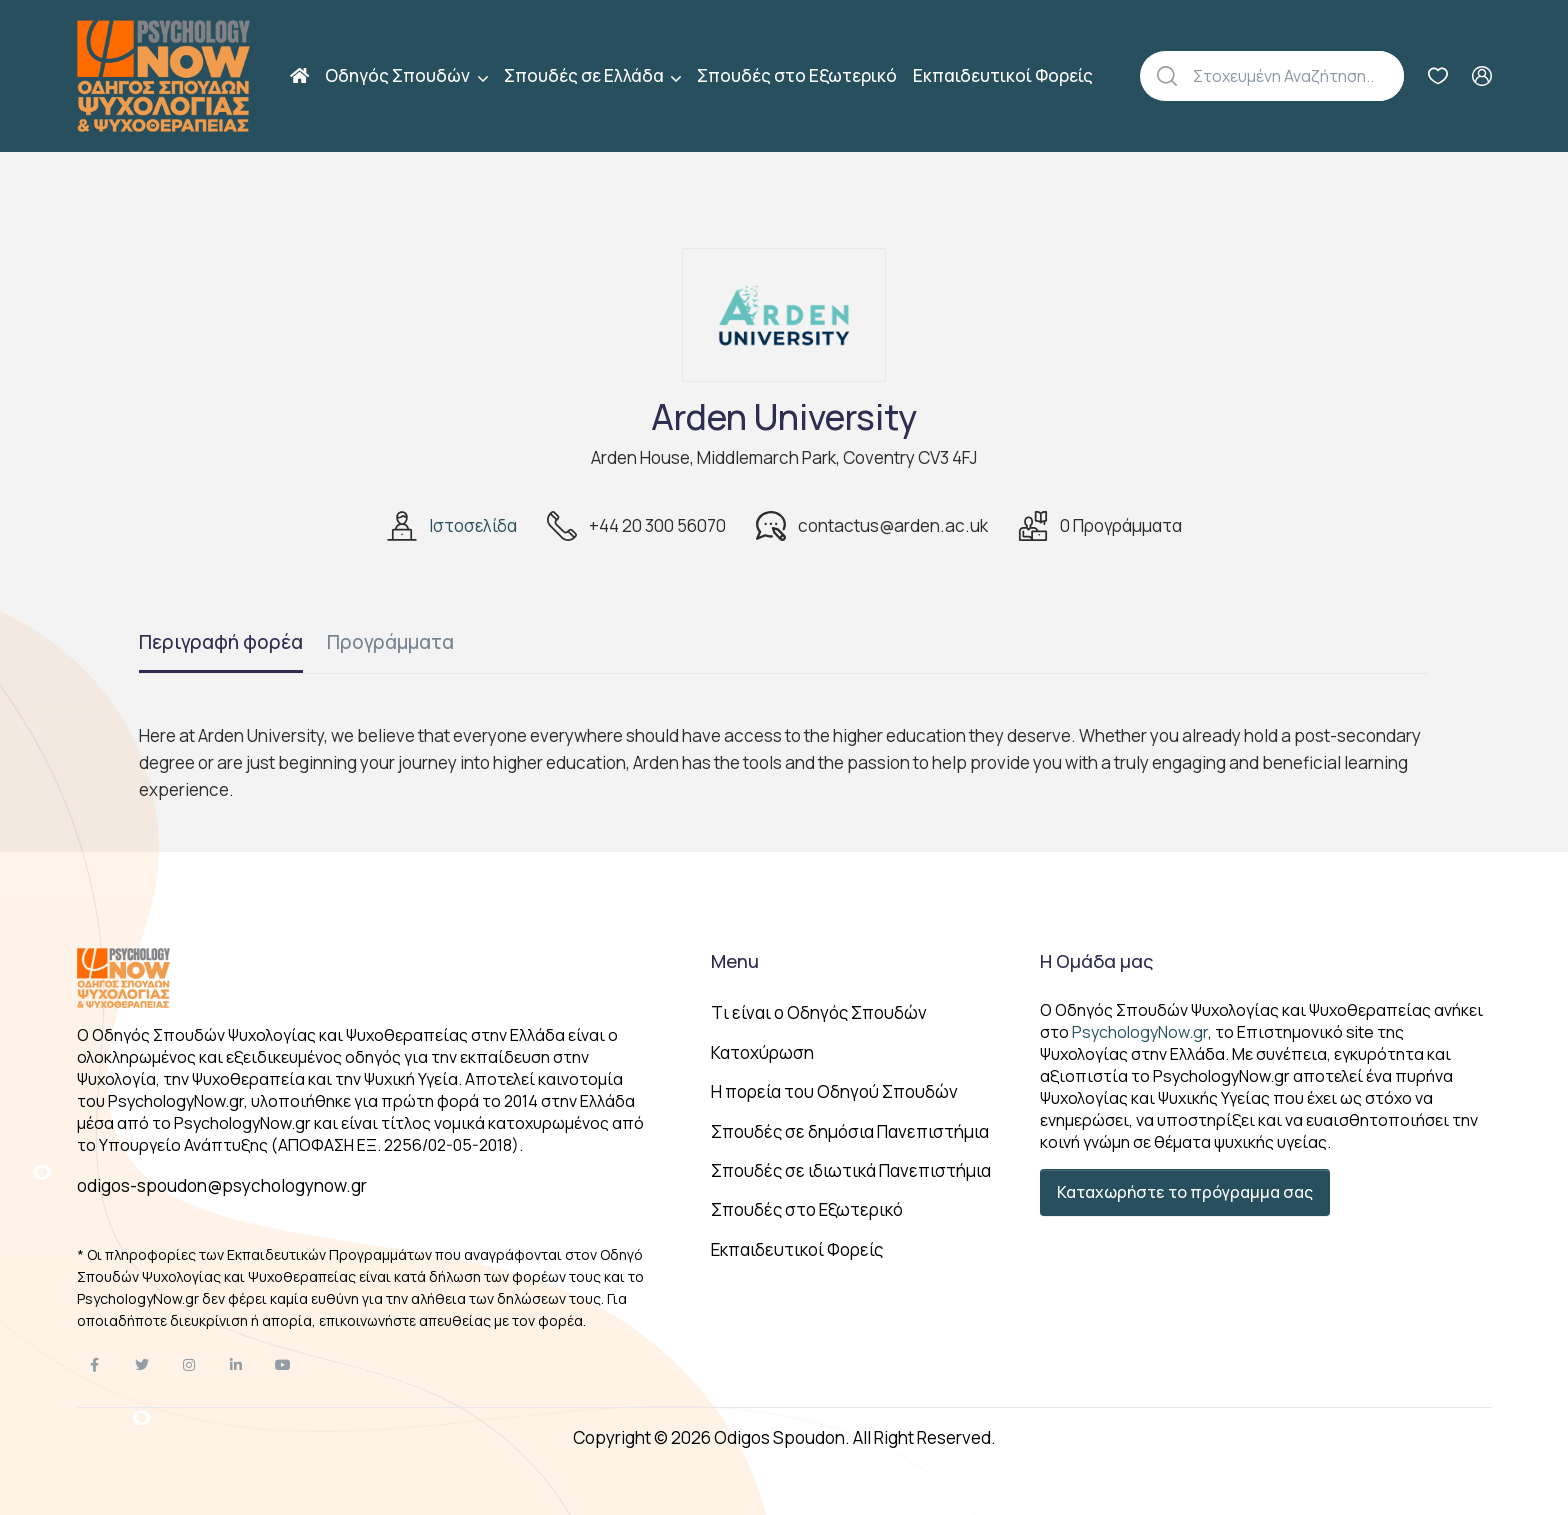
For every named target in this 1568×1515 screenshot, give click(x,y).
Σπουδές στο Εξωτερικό (797, 75)
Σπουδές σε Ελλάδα (585, 75)
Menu (735, 961)
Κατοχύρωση (762, 1052)
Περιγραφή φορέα (221, 642)
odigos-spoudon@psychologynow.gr (222, 1185)
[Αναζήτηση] (1298, 76)
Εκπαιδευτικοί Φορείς (1003, 75)
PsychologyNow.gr (1140, 1032)
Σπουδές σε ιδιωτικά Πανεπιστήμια (851, 1170)
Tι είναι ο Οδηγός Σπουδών (819, 1012)
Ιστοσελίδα (473, 525)
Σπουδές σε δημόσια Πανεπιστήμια (850, 1131)
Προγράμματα (390, 642)
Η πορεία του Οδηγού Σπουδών (834, 1091)
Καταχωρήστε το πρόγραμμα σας (1185, 1192)
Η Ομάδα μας (1096, 961)
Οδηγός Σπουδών (399, 75)
